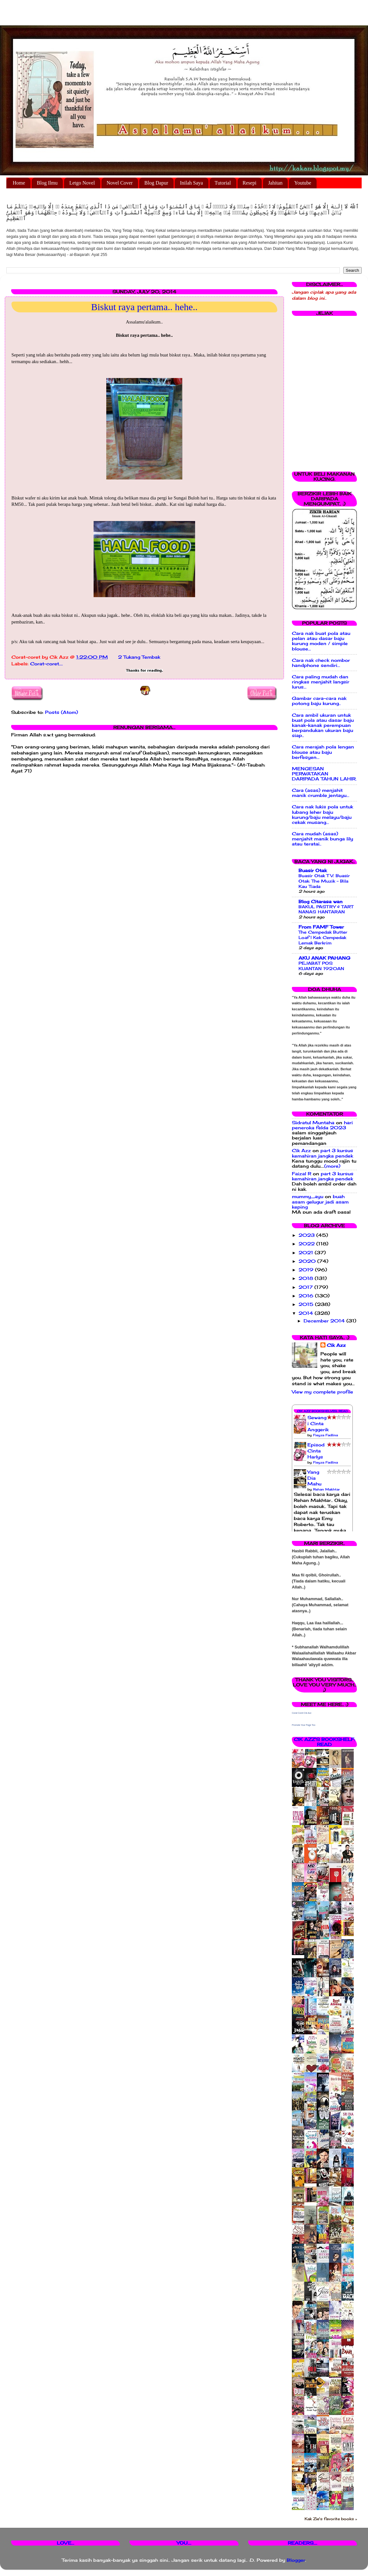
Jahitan (275, 183)
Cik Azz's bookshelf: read (324, 1742)
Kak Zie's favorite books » (331, 2518)
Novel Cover (120, 183)
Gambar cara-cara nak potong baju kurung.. (319, 701)
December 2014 (325, 1320)
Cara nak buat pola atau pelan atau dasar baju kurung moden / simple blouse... (321, 641)
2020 (308, 1261)
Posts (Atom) (61, 712)
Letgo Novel (82, 183)
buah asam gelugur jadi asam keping (320, 1201)
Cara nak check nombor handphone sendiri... (321, 663)
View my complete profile (322, 1391)
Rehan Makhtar (326, 1489)
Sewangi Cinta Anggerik (318, 1423)
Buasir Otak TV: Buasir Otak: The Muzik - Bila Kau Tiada (324, 881)
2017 (306, 1287)
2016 (307, 1295)
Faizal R (301, 1173)
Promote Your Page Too (303, 1725)
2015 (307, 1304)
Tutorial (223, 183)
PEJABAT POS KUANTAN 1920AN (321, 966)
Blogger (296, 2560)
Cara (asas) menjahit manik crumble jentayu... (320, 793)
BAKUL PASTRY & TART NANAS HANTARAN (326, 909)
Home (19, 183)
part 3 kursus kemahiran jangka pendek (322, 1153)
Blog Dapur (156, 183)
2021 (307, 1252)
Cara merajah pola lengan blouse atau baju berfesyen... (323, 752)
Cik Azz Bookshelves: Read (322, 1411)
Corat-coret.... (46, 663)
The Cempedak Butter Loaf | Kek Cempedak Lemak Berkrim (323, 937)
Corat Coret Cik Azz (301, 1713)
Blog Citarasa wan (321, 901)
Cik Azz (301, 1150)
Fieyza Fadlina (325, 1435)
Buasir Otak (313, 870)
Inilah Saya (191, 183)
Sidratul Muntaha (313, 1122)
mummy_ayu (307, 1196)
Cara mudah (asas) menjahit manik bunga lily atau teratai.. (322, 838)
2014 (307, 1313)
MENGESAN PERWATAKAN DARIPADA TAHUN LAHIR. (324, 773)
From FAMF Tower (321, 926)
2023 (307, 1235)
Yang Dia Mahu (314, 1478)
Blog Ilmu (47, 183)
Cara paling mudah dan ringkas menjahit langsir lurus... (320, 681)
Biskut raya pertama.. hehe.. (144, 307)
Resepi (250, 183)
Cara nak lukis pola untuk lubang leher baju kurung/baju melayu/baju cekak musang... (322, 814)
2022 (307, 1243)
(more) (332, 1166)
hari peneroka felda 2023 (322, 1125)
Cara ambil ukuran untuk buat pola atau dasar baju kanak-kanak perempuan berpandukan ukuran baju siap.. (323, 725)
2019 (307, 1269)
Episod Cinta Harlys (316, 1450)
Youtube (302, 183)
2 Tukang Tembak (139, 657)
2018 (307, 1278)
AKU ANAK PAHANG (324, 958)
